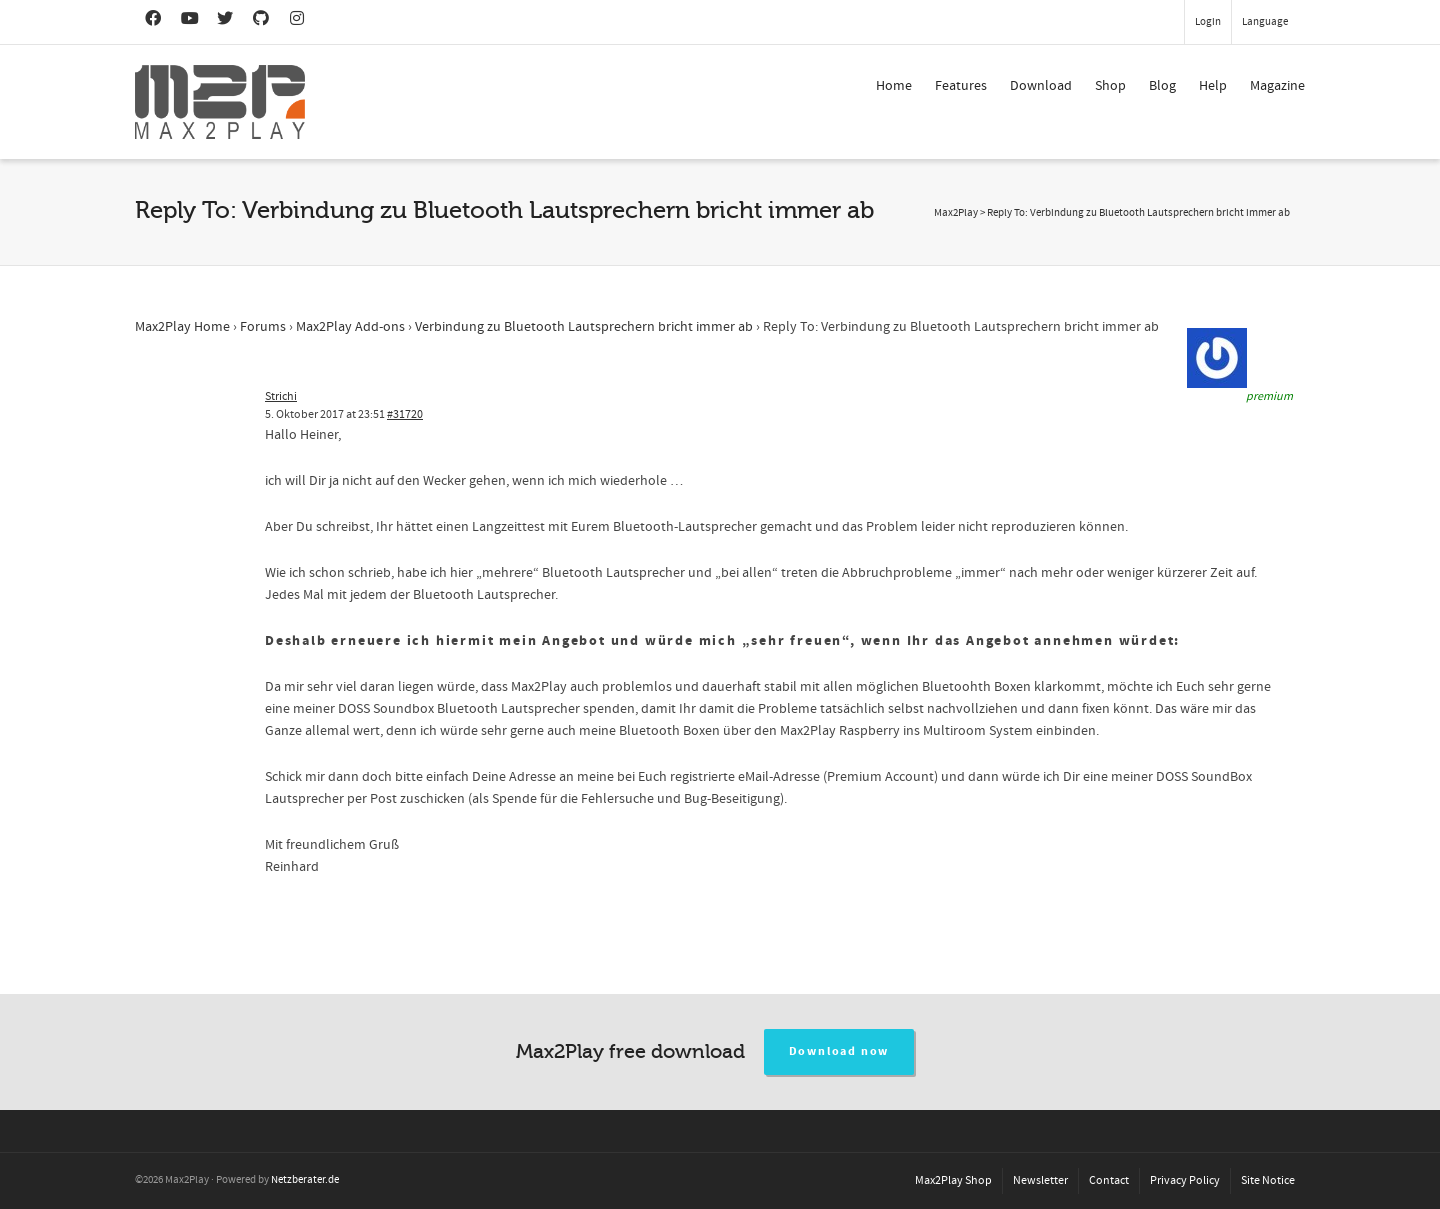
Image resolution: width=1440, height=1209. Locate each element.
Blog (1162, 86)
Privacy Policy (1185, 1180)
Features (961, 86)
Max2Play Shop (953, 1180)
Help (1213, 86)
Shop (1110, 86)
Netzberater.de (305, 1180)
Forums (263, 327)
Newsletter (1040, 1180)
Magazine (1277, 86)
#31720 (405, 414)
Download (1041, 86)
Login (1208, 22)
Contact (1109, 1180)
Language (1265, 22)
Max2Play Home (182, 327)
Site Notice (1268, 1180)
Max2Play (956, 213)
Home (894, 86)
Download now (839, 1051)
